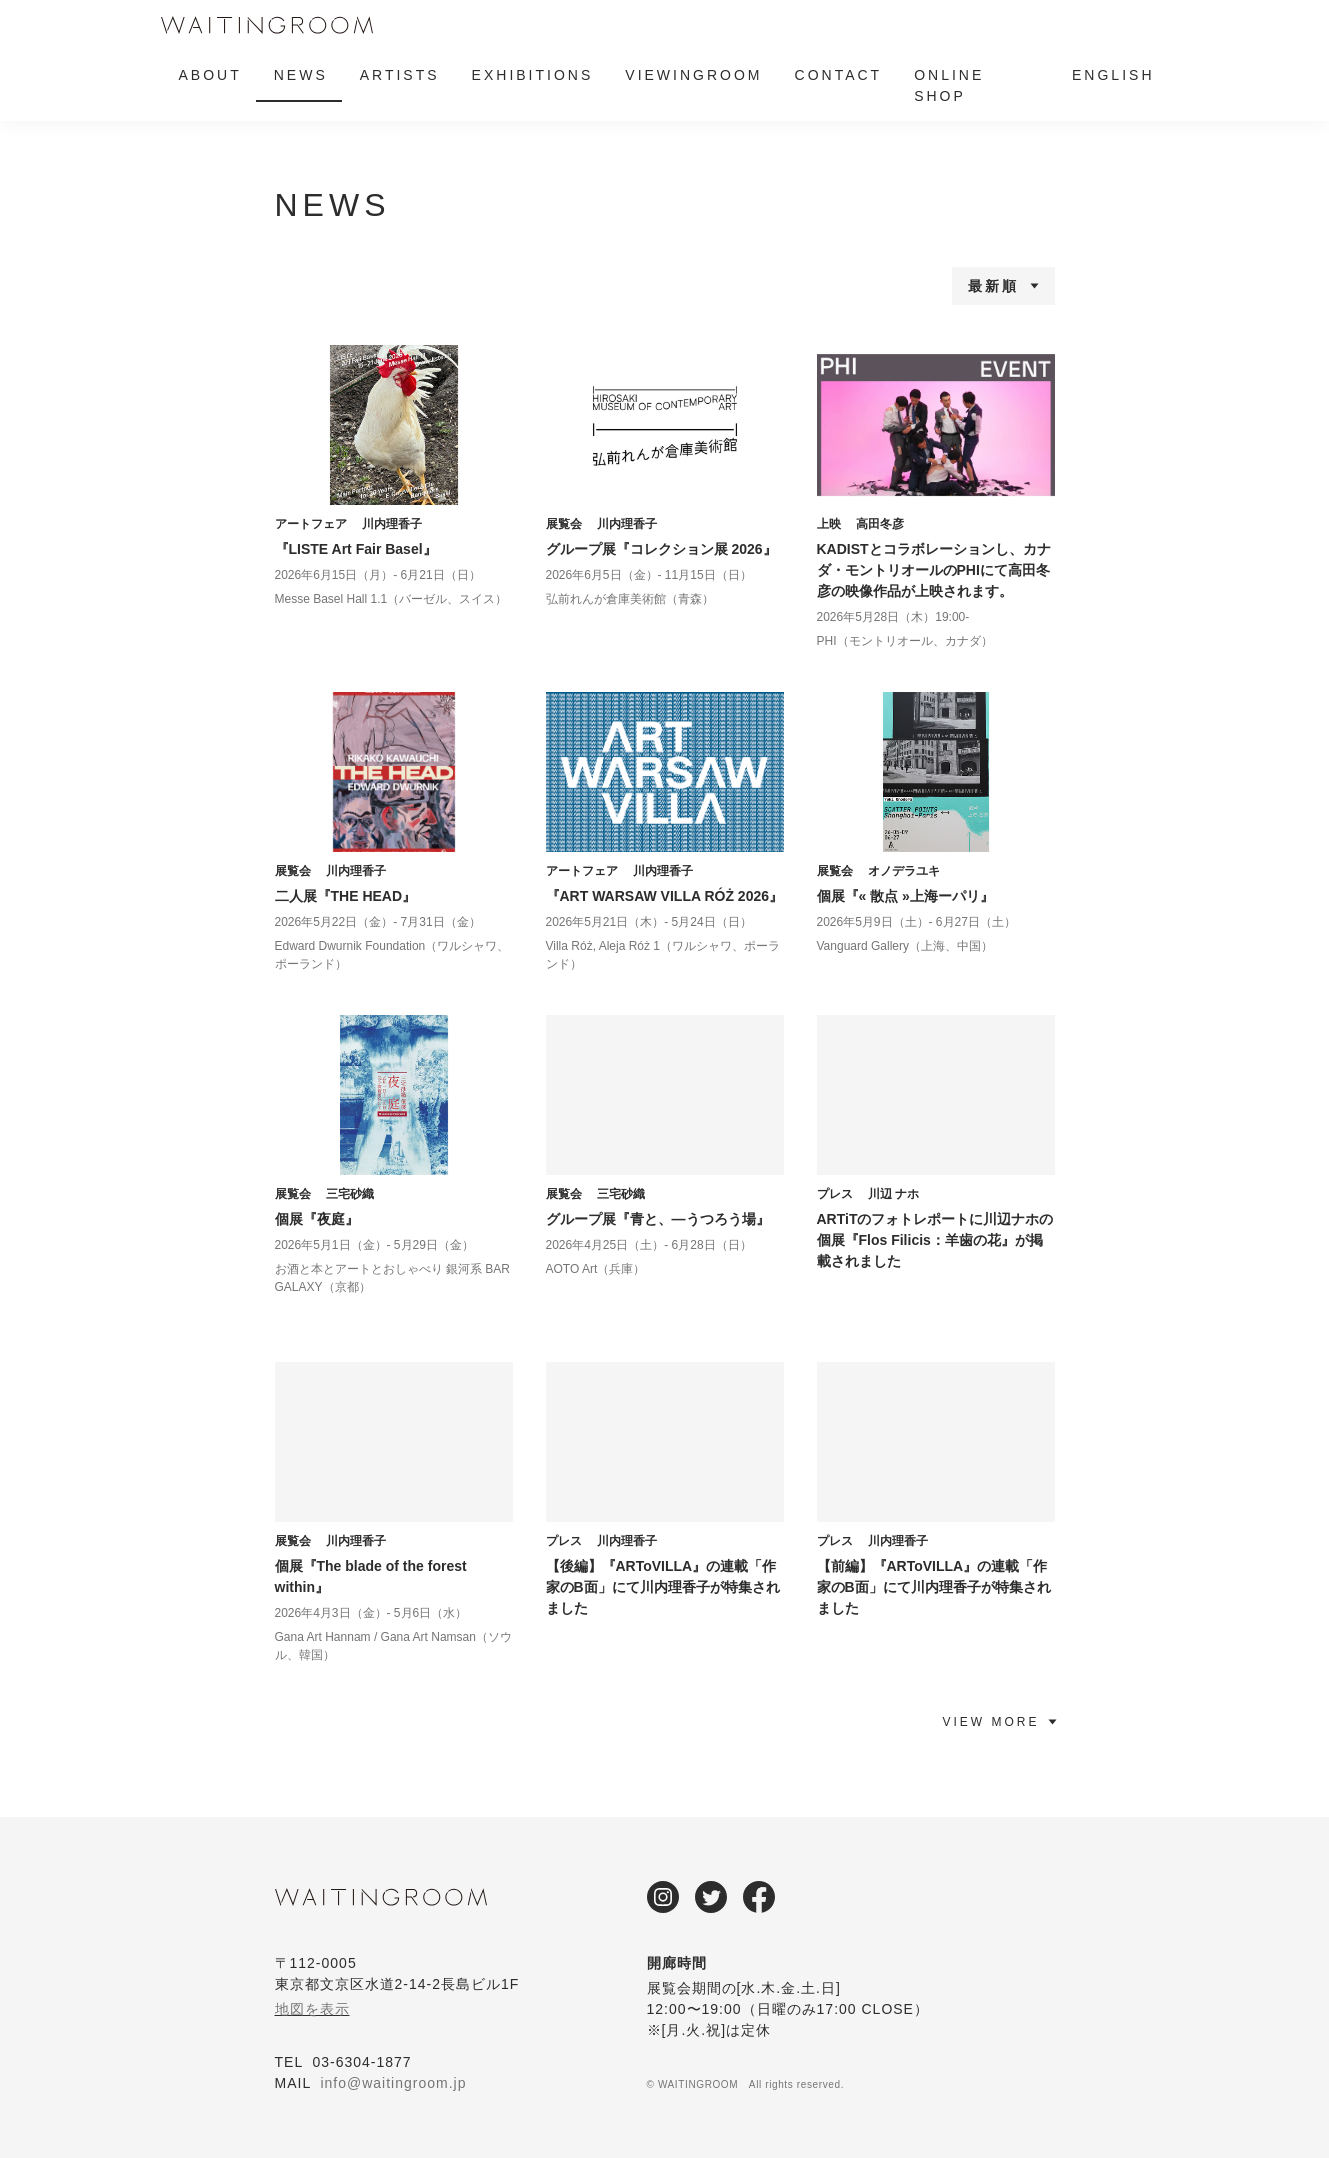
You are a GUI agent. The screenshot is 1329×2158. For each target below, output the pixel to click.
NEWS (301, 75)
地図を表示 (312, 2009)
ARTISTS (400, 75)
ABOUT (210, 75)
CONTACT (839, 75)
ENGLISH (1113, 75)
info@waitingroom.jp (393, 2083)
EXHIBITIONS (533, 75)
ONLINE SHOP (949, 85)
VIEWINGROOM (693, 75)
